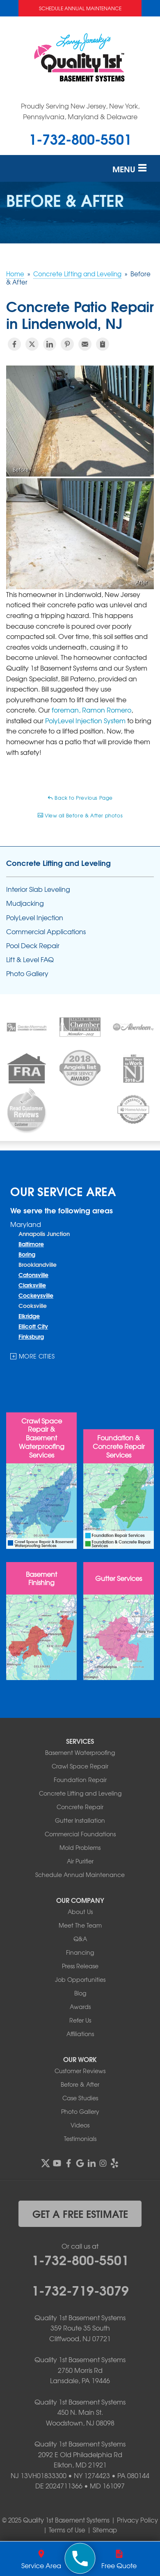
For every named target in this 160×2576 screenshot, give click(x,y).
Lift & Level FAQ (30, 959)
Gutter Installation (80, 1820)
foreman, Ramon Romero (91, 710)
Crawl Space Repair (80, 1766)
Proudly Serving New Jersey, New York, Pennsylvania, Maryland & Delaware (80, 111)
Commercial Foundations (80, 1834)
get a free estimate (80, 2213)
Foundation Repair (80, 1779)
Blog (80, 1993)
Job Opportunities (80, 1979)
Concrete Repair (80, 1807)
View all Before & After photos (80, 815)
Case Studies (80, 2098)
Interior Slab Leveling (38, 889)
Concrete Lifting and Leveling (58, 862)
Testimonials (80, 2138)
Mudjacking (25, 903)
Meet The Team (80, 1925)
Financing (80, 1952)
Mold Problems (80, 1847)
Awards (80, 2006)
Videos (80, 2125)
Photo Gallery (27, 973)
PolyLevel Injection (34, 917)
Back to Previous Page (80, 797)
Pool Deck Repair (32, 945)
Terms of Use (67, 2529)
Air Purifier (80, 1861)
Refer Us (80, 2020)
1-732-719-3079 (80, 2289)
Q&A (80, 1939)
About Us (80, 1911)
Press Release (80, 1966)
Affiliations (80, 2034)
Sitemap (105, 2529)
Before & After (80, 2084)
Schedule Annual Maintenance (80, 8)
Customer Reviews (80, 2071)
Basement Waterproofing (80, 1752)
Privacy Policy (137, 2520)
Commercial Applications (46, 931)
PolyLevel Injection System (85, 720)
